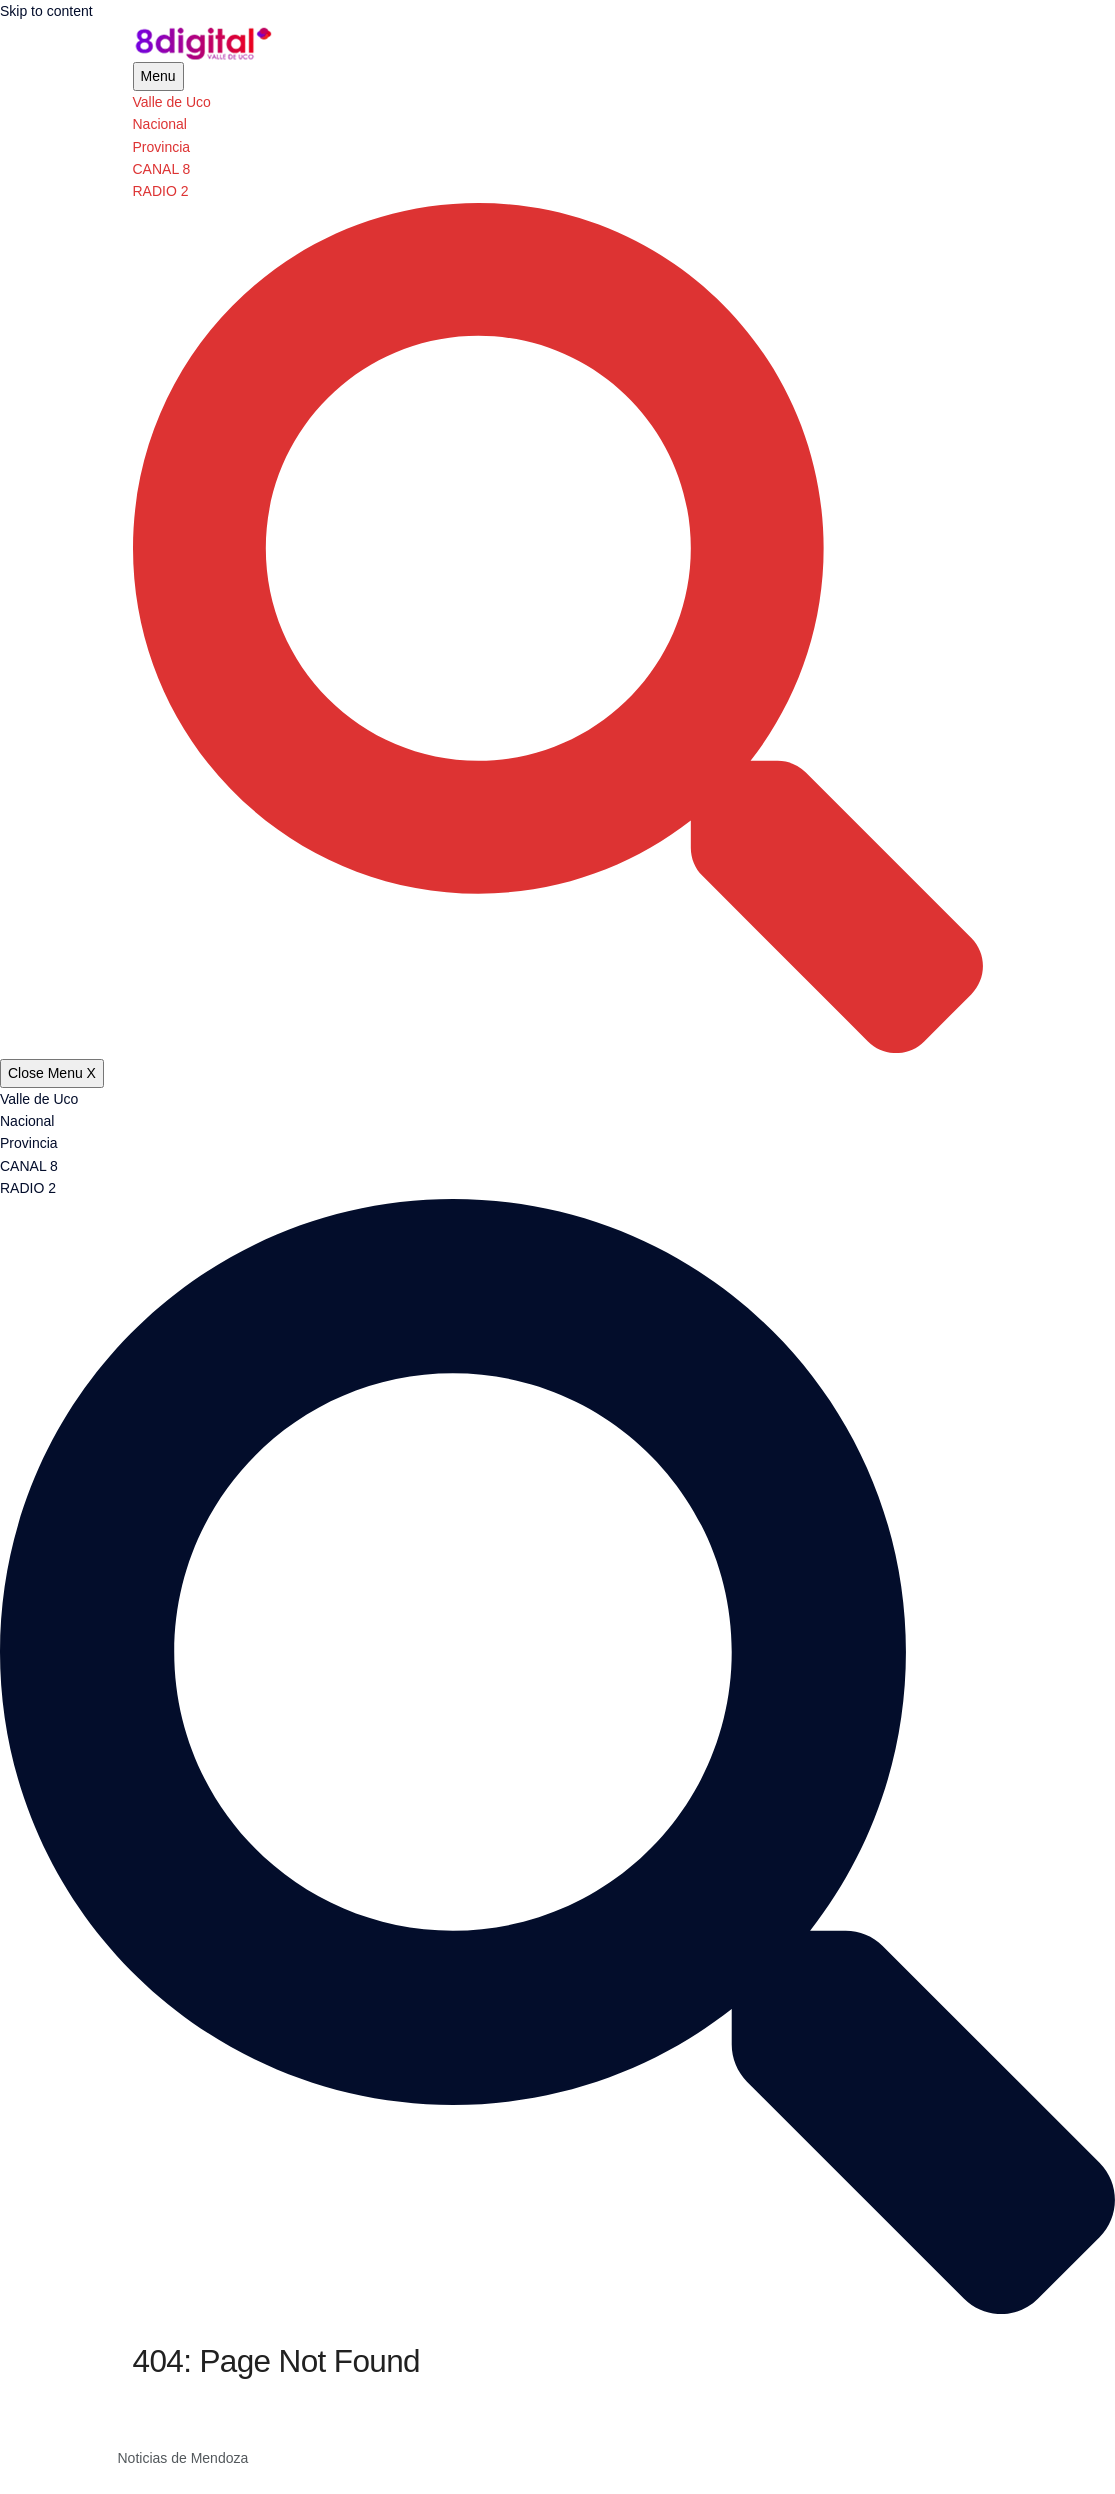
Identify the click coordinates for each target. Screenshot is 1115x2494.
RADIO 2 (161, 191)
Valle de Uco (172, 102)
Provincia (162, 147)
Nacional (160, 124)
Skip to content (46, 11)
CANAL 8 (162, 169)
